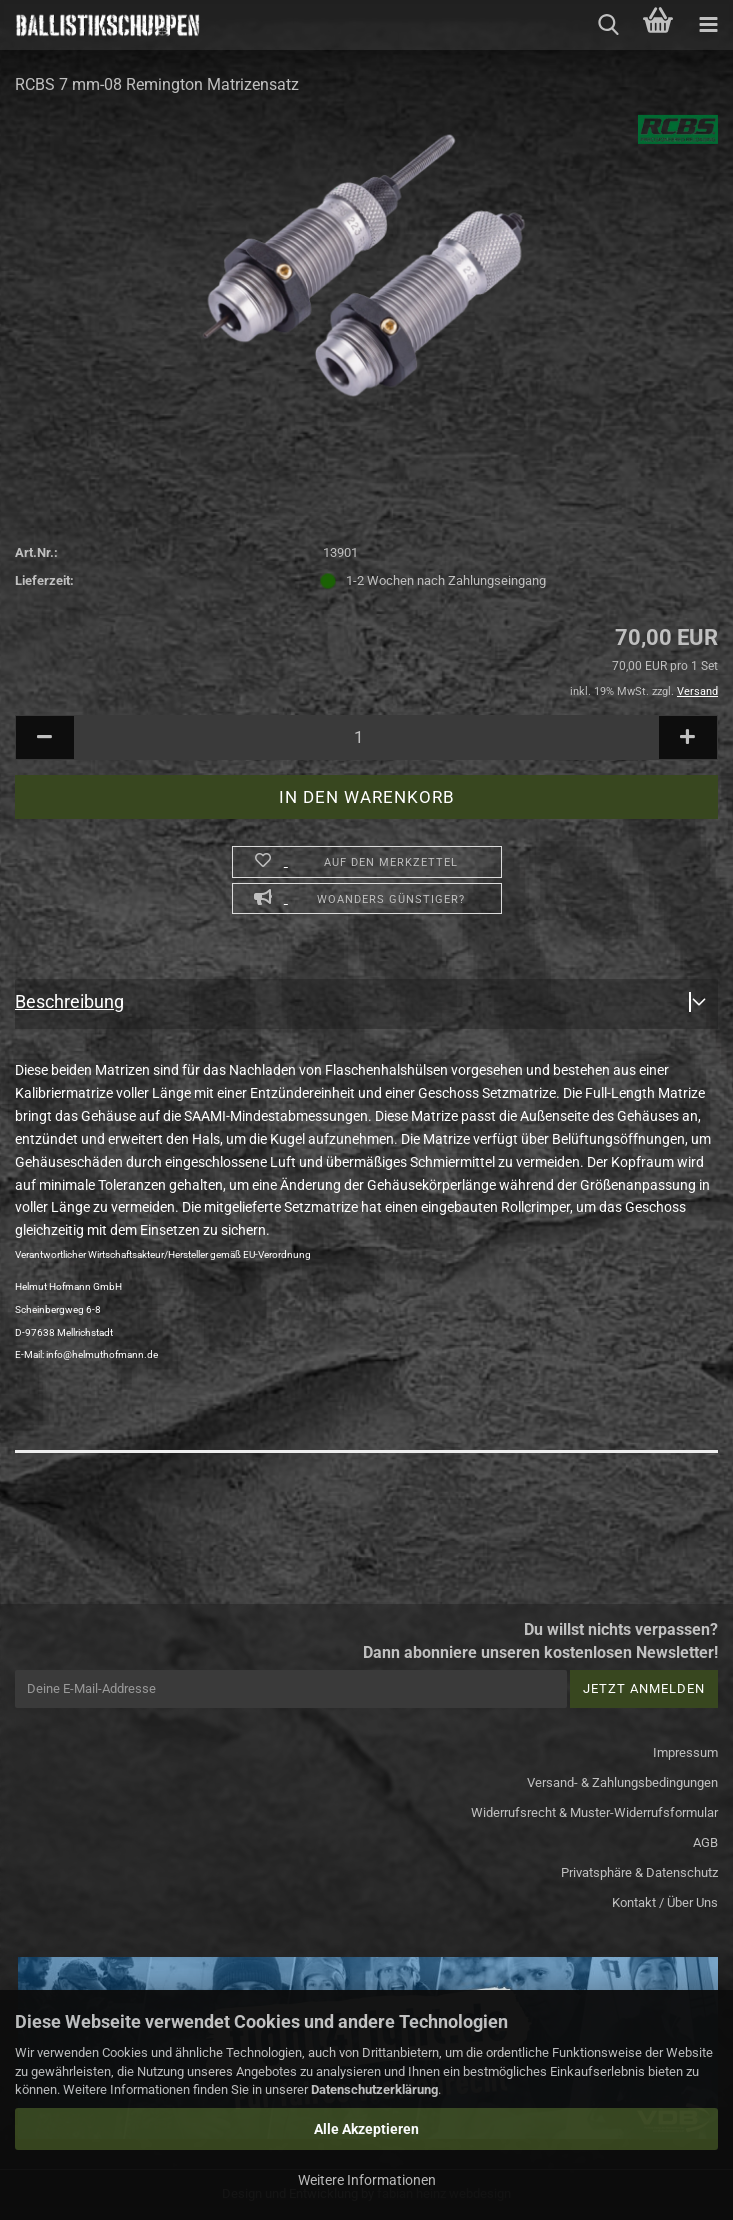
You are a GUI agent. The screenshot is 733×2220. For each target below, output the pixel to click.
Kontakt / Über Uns (665, 1902)
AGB (705, 1842)
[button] (45, 737)
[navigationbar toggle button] (708, 25)
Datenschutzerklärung (374, 2089)
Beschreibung (69, 1001)
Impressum (685, 1752)
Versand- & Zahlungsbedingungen (622, 1782)
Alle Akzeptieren (366, 2129)
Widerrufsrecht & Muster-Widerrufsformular (594, 1812)
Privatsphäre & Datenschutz (639, 1872)
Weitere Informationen (367, 2180)
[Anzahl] (366, 737)
